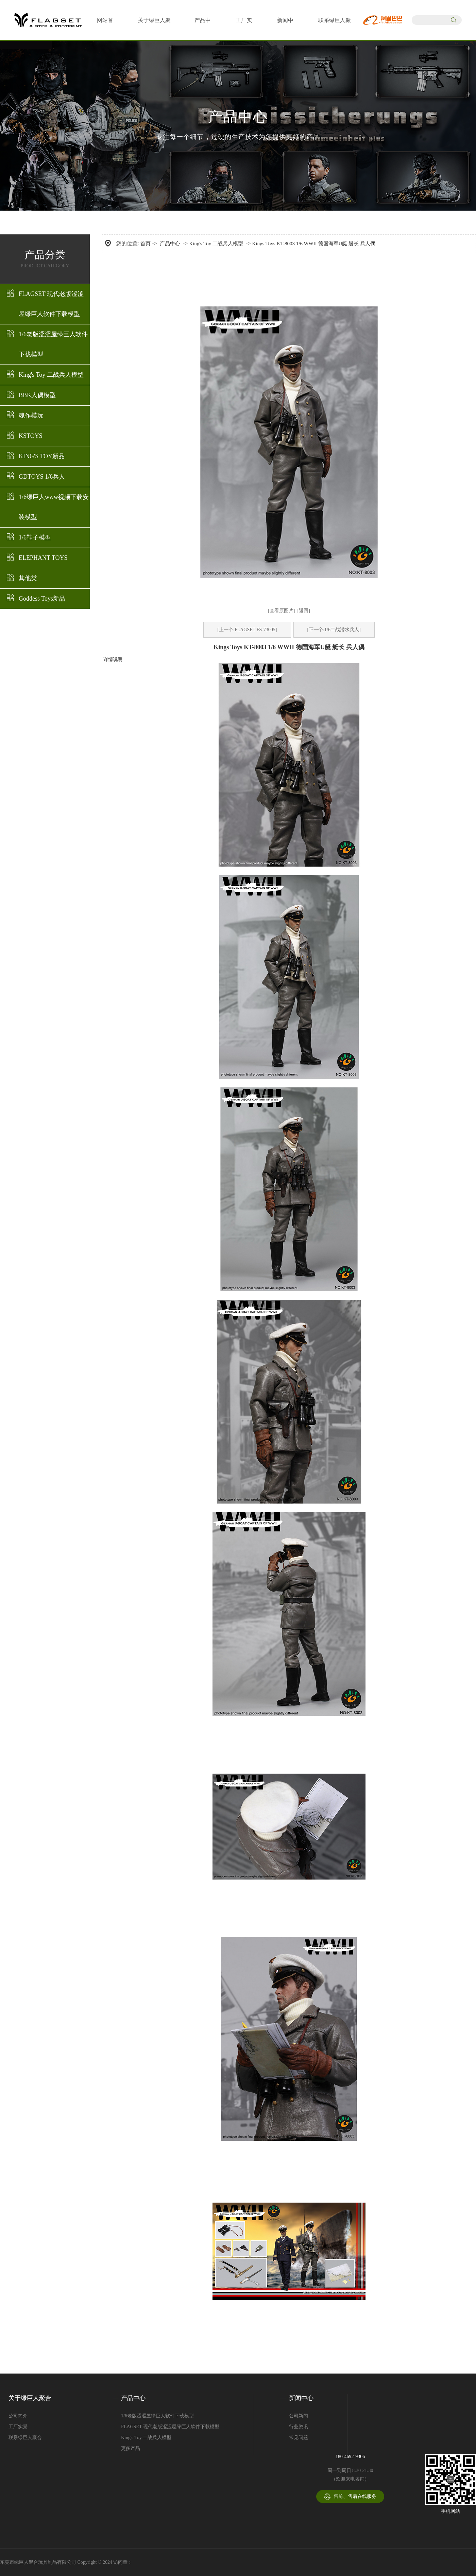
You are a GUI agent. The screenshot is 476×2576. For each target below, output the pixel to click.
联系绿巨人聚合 (25, 2437)
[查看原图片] (281, 610)
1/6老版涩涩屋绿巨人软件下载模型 (53, 344)
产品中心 (170, 243)
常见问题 (298, 2437)
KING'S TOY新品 (42, 456)
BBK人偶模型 (37, 395)
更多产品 (130, 2448)
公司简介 (18, 2415)
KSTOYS (30, 435)
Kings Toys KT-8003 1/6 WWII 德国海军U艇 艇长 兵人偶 (313, 243)
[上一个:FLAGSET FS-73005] (247, 629)
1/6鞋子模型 (35, 537)
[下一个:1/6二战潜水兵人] (334, 629)
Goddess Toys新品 (42, 598)
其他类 (28, 578)
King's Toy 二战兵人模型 (51, 374)
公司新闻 (298, 2415)
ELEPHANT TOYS (43, 557)
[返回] (304, 610)
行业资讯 (298, 2426)
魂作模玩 (31, 415)
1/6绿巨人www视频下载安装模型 (54, 507)
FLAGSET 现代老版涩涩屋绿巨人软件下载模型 (51, 303)
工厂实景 (18, 2426)
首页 (145, 243)
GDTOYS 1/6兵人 (42, 476)
